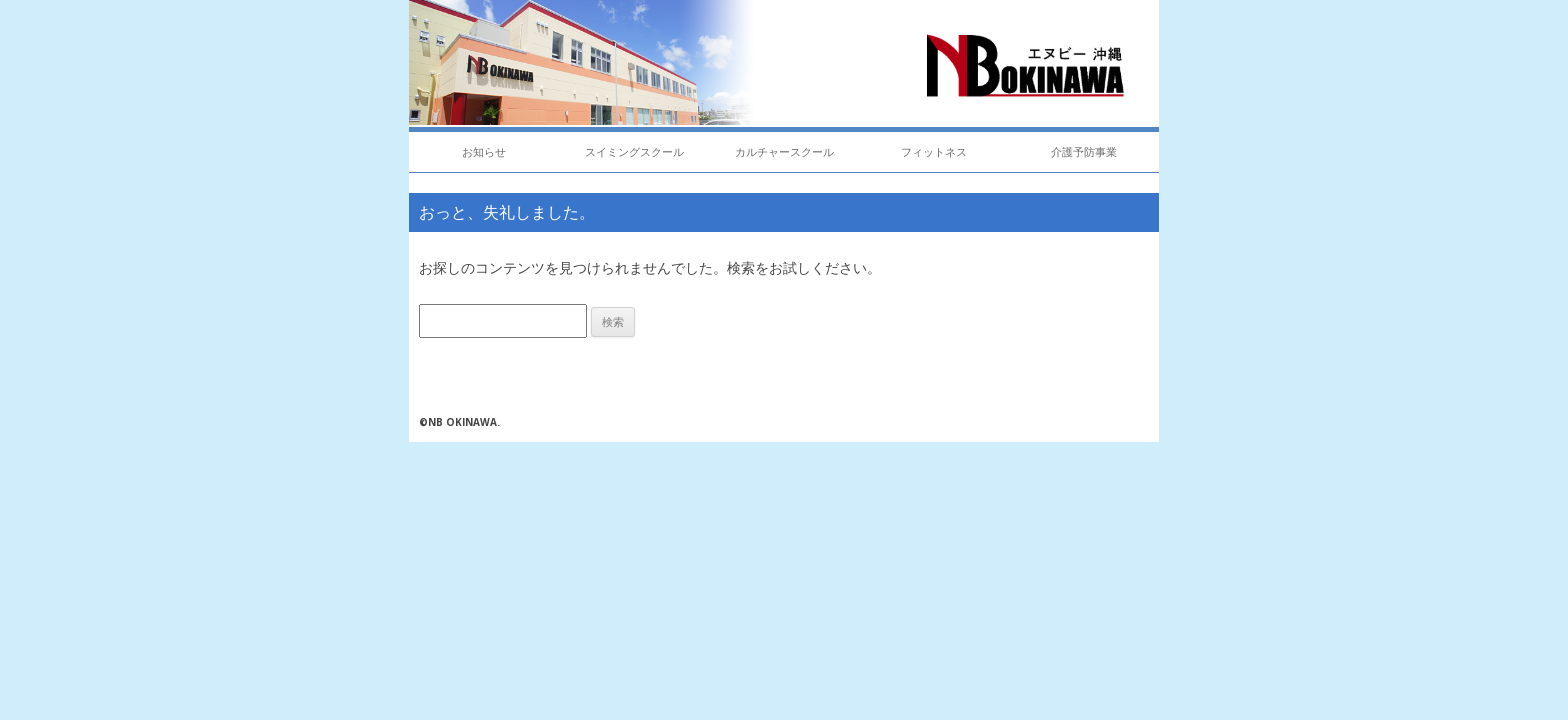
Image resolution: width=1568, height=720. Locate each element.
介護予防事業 (1084, 151)
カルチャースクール (784, 151)
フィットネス (934, 151)
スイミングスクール (634, 151)
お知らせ (484, 151)
